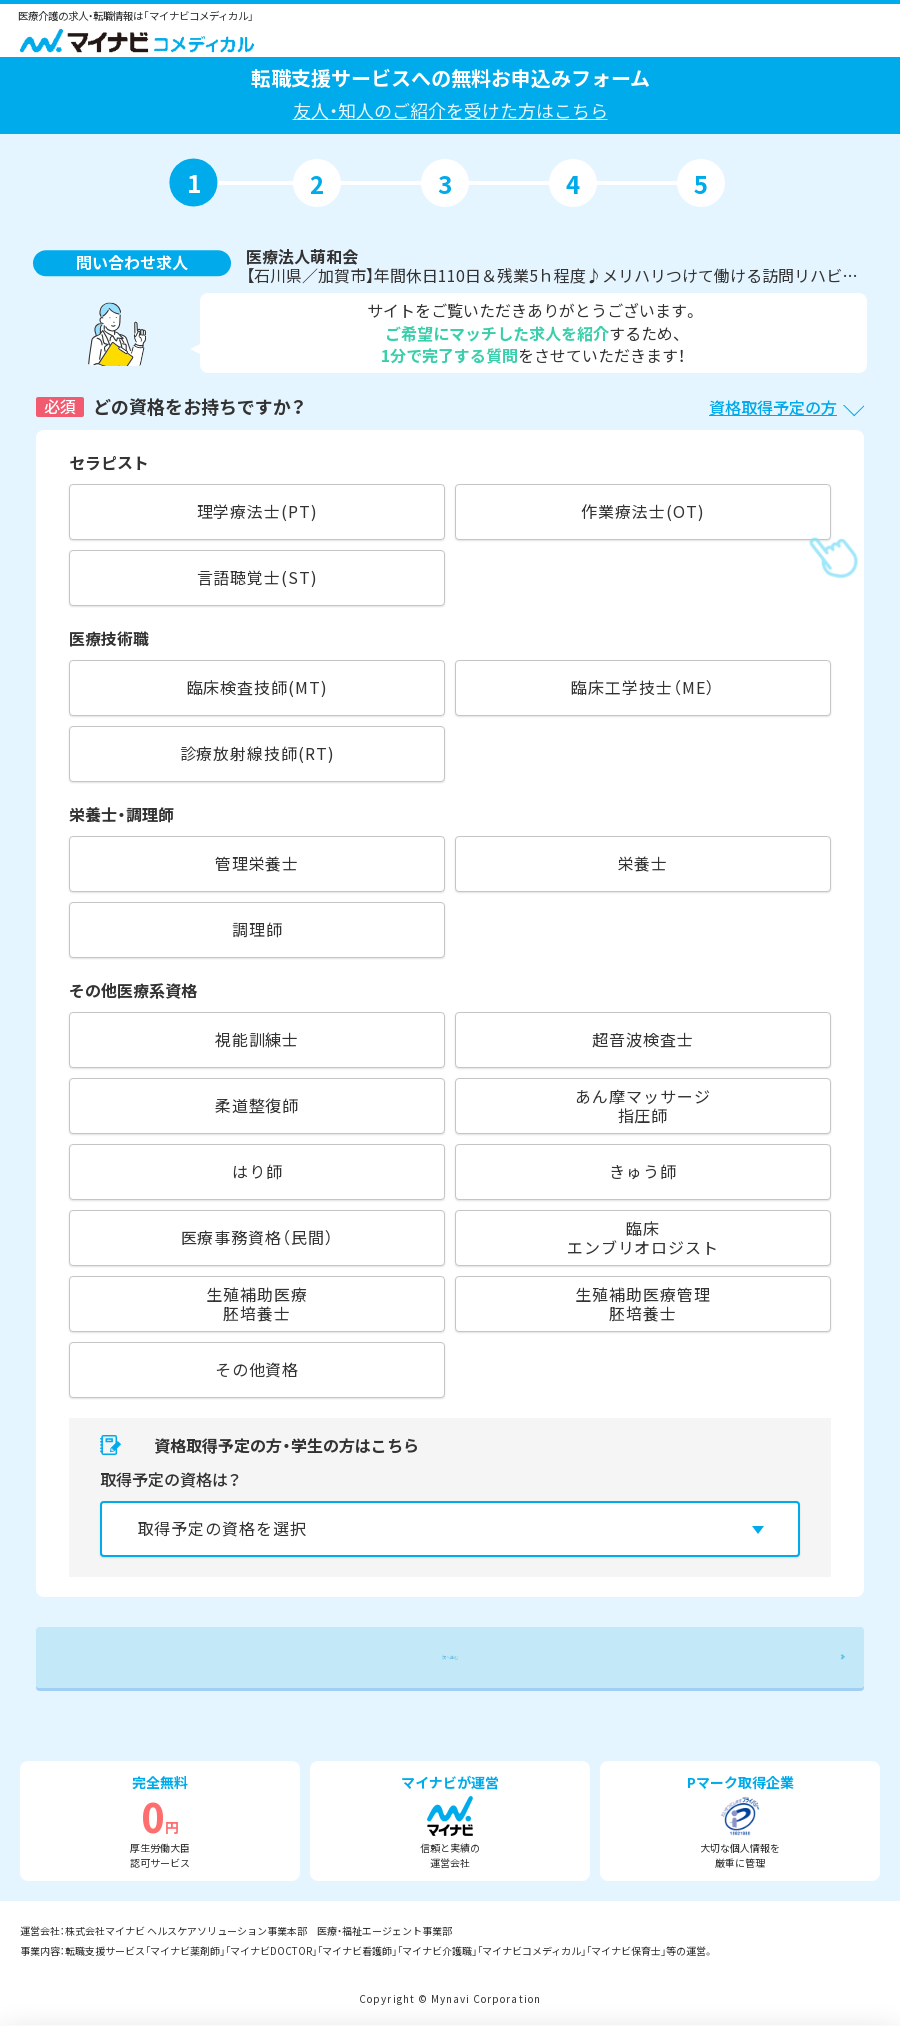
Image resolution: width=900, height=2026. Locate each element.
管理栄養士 (257, 863)
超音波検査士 (642, 1039)
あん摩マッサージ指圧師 (642, 1105)
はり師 (257, 1171)
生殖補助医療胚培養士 (256, 1303)
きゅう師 (643, 1171)
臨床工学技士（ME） (642, 687)
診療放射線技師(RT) (257, 753)
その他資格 (257, 1369)
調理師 (257, 929)
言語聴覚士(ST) (257, 577)
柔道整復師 (257, 1105)
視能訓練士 (257, 1039)
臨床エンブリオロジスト (643, 1237)
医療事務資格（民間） (257, 1237)
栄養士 (643, 863)
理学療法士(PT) (257, 511)
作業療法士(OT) (642, 511)
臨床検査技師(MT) (257, 687)
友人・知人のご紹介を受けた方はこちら (450, 110)
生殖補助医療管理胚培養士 (642, 1303)
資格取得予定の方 (773, 407)
